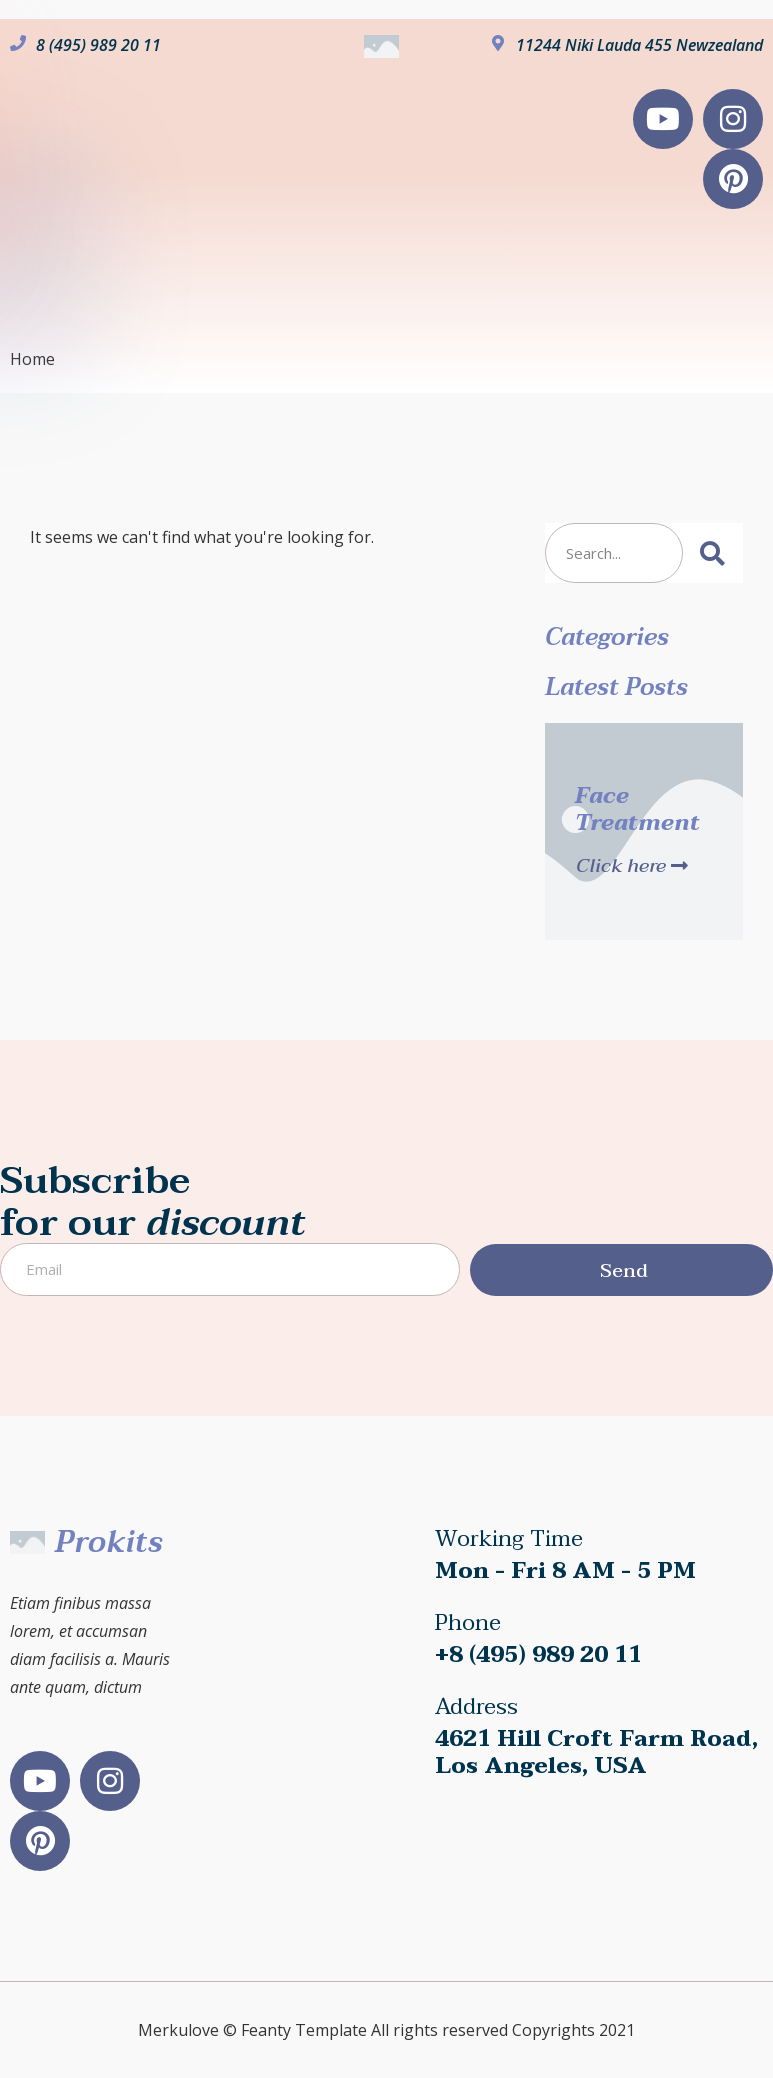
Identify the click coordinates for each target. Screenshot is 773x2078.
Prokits (108, 1542)
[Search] (713, 553)
